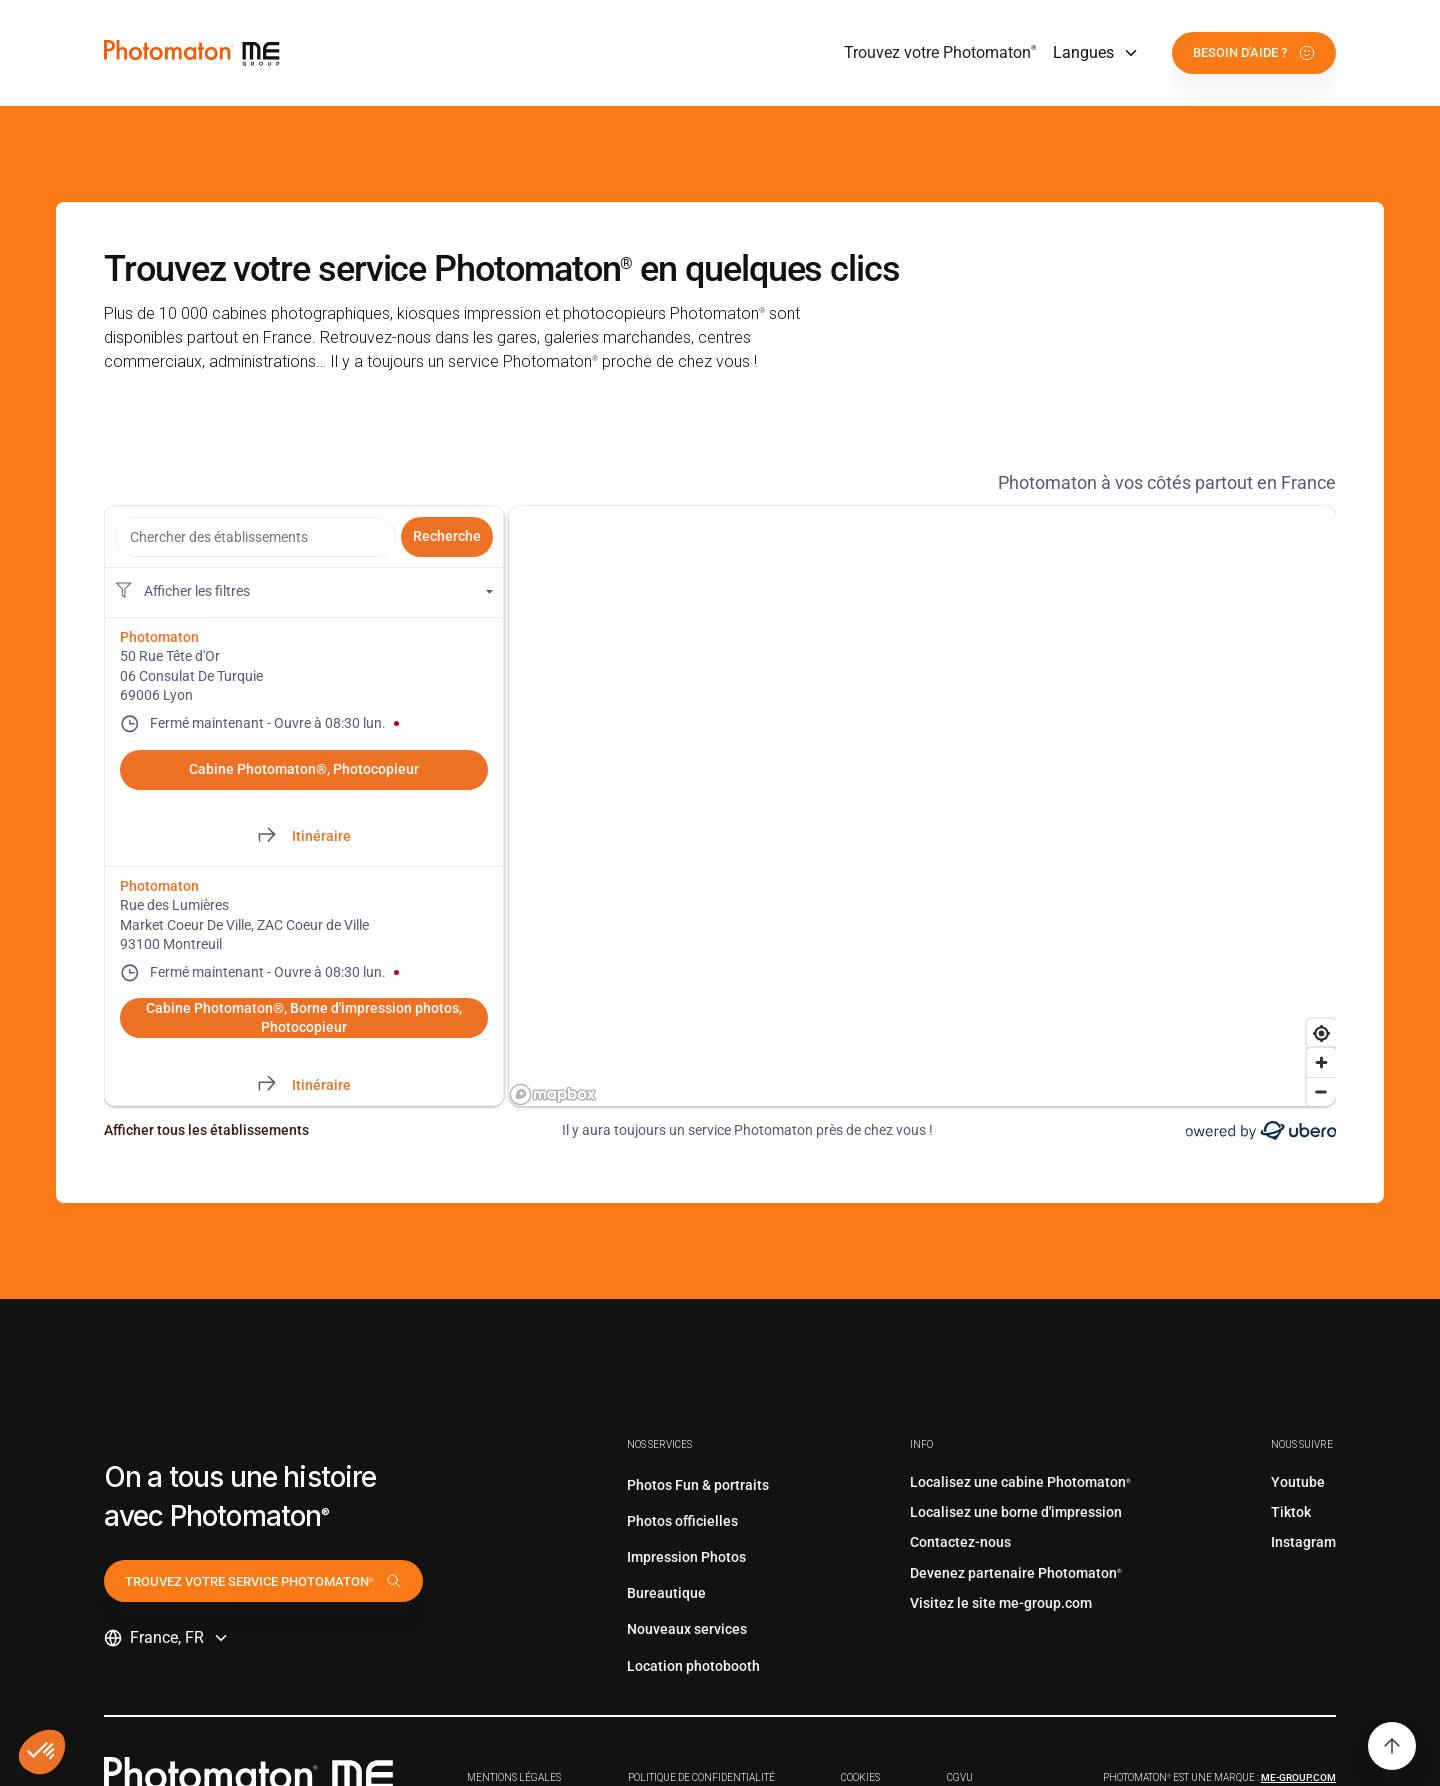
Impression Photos (686, 1557)
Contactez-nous (960, 1542)
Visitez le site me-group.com (1001, 1603)
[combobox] (255, 537)
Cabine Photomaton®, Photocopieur (304, 769)
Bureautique (666, 1593)
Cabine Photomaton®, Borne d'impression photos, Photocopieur (304, 1018)
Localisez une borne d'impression (1016, 1512)
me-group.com (1298, 1777)
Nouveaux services (687, 1629)
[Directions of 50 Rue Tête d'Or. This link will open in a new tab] (304, 837)
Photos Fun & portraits (698, 1485)
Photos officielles (682, 1521)
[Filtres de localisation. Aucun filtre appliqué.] (304, 592)
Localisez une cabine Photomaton (1020, 1482)
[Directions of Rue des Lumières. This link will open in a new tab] (304, 1085)
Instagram (1303, 1542)
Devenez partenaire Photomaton (1016, 1573)
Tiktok (1291, 1512)
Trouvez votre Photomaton (940, 52)
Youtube (1298, 1482)
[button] (1096, 53)
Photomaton (159, 637)
